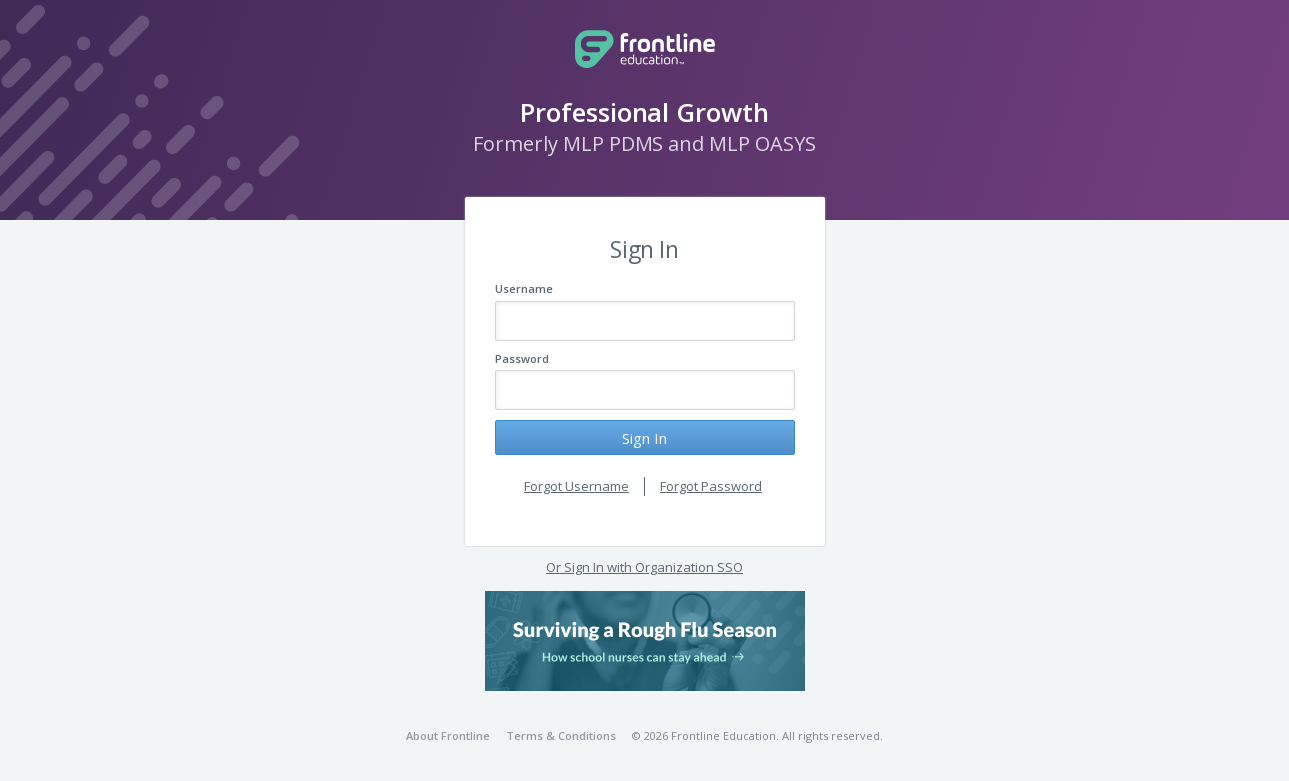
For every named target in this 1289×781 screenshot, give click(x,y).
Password (522, 358)
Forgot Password (711, 486)
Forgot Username (576, 486)
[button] (645, 641)
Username (524, 288)
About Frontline (448, 735)
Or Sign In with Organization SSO (644, 567)
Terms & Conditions (561, 735)
